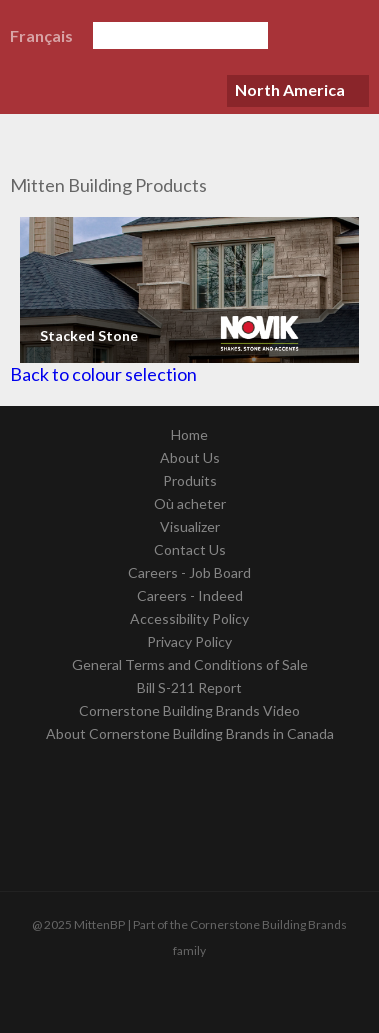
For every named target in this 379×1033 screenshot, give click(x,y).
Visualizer (190, 526)
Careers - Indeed (190, 595)
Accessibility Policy (189, 618)
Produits (190, 480)
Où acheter (190, 503)
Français (41, 35)
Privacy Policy (189, 641)
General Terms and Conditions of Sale (190, 664)
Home (189, 434)
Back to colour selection (103, 374)
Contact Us (190, 549)
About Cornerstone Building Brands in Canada (190, 733)
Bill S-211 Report (189, 687)
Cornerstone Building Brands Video (189, 710)
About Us (190, 457)
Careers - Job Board (189, 572)
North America (290, 89)
